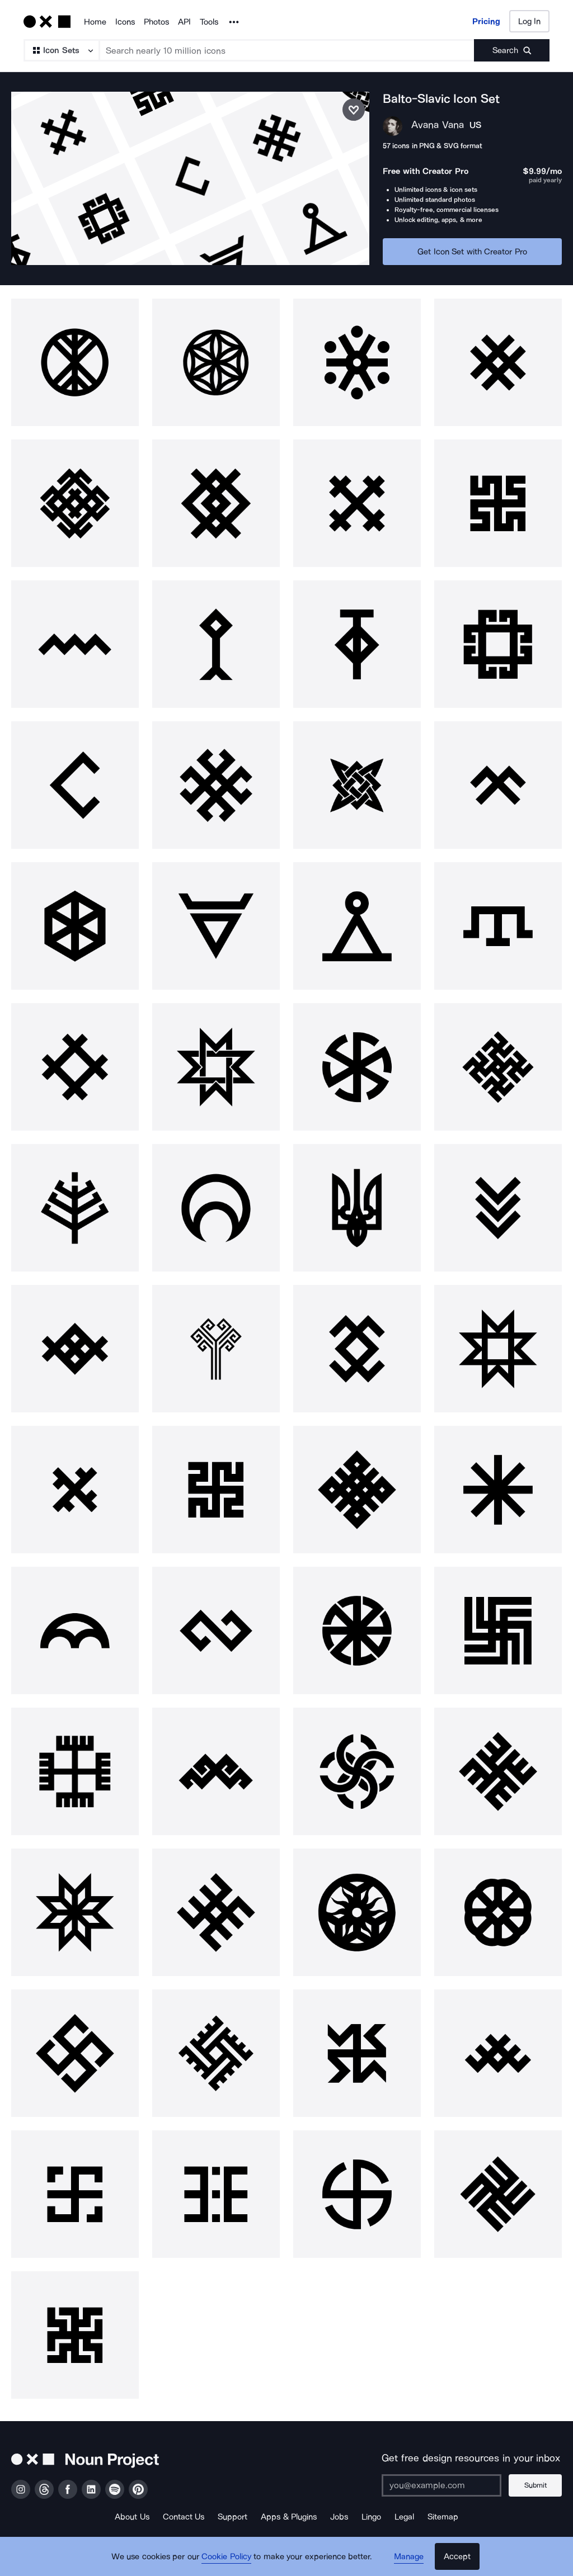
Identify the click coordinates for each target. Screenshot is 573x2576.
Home (95, 22)
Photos (156, 22)
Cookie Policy (226, 2556)
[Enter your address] (441, 2485)
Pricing (486, 21)
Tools (209, 22)
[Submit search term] (511, 50)
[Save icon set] (353, 109)
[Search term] (287, 50)
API (184, 22)
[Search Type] (61, 50)
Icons (125, 22)
